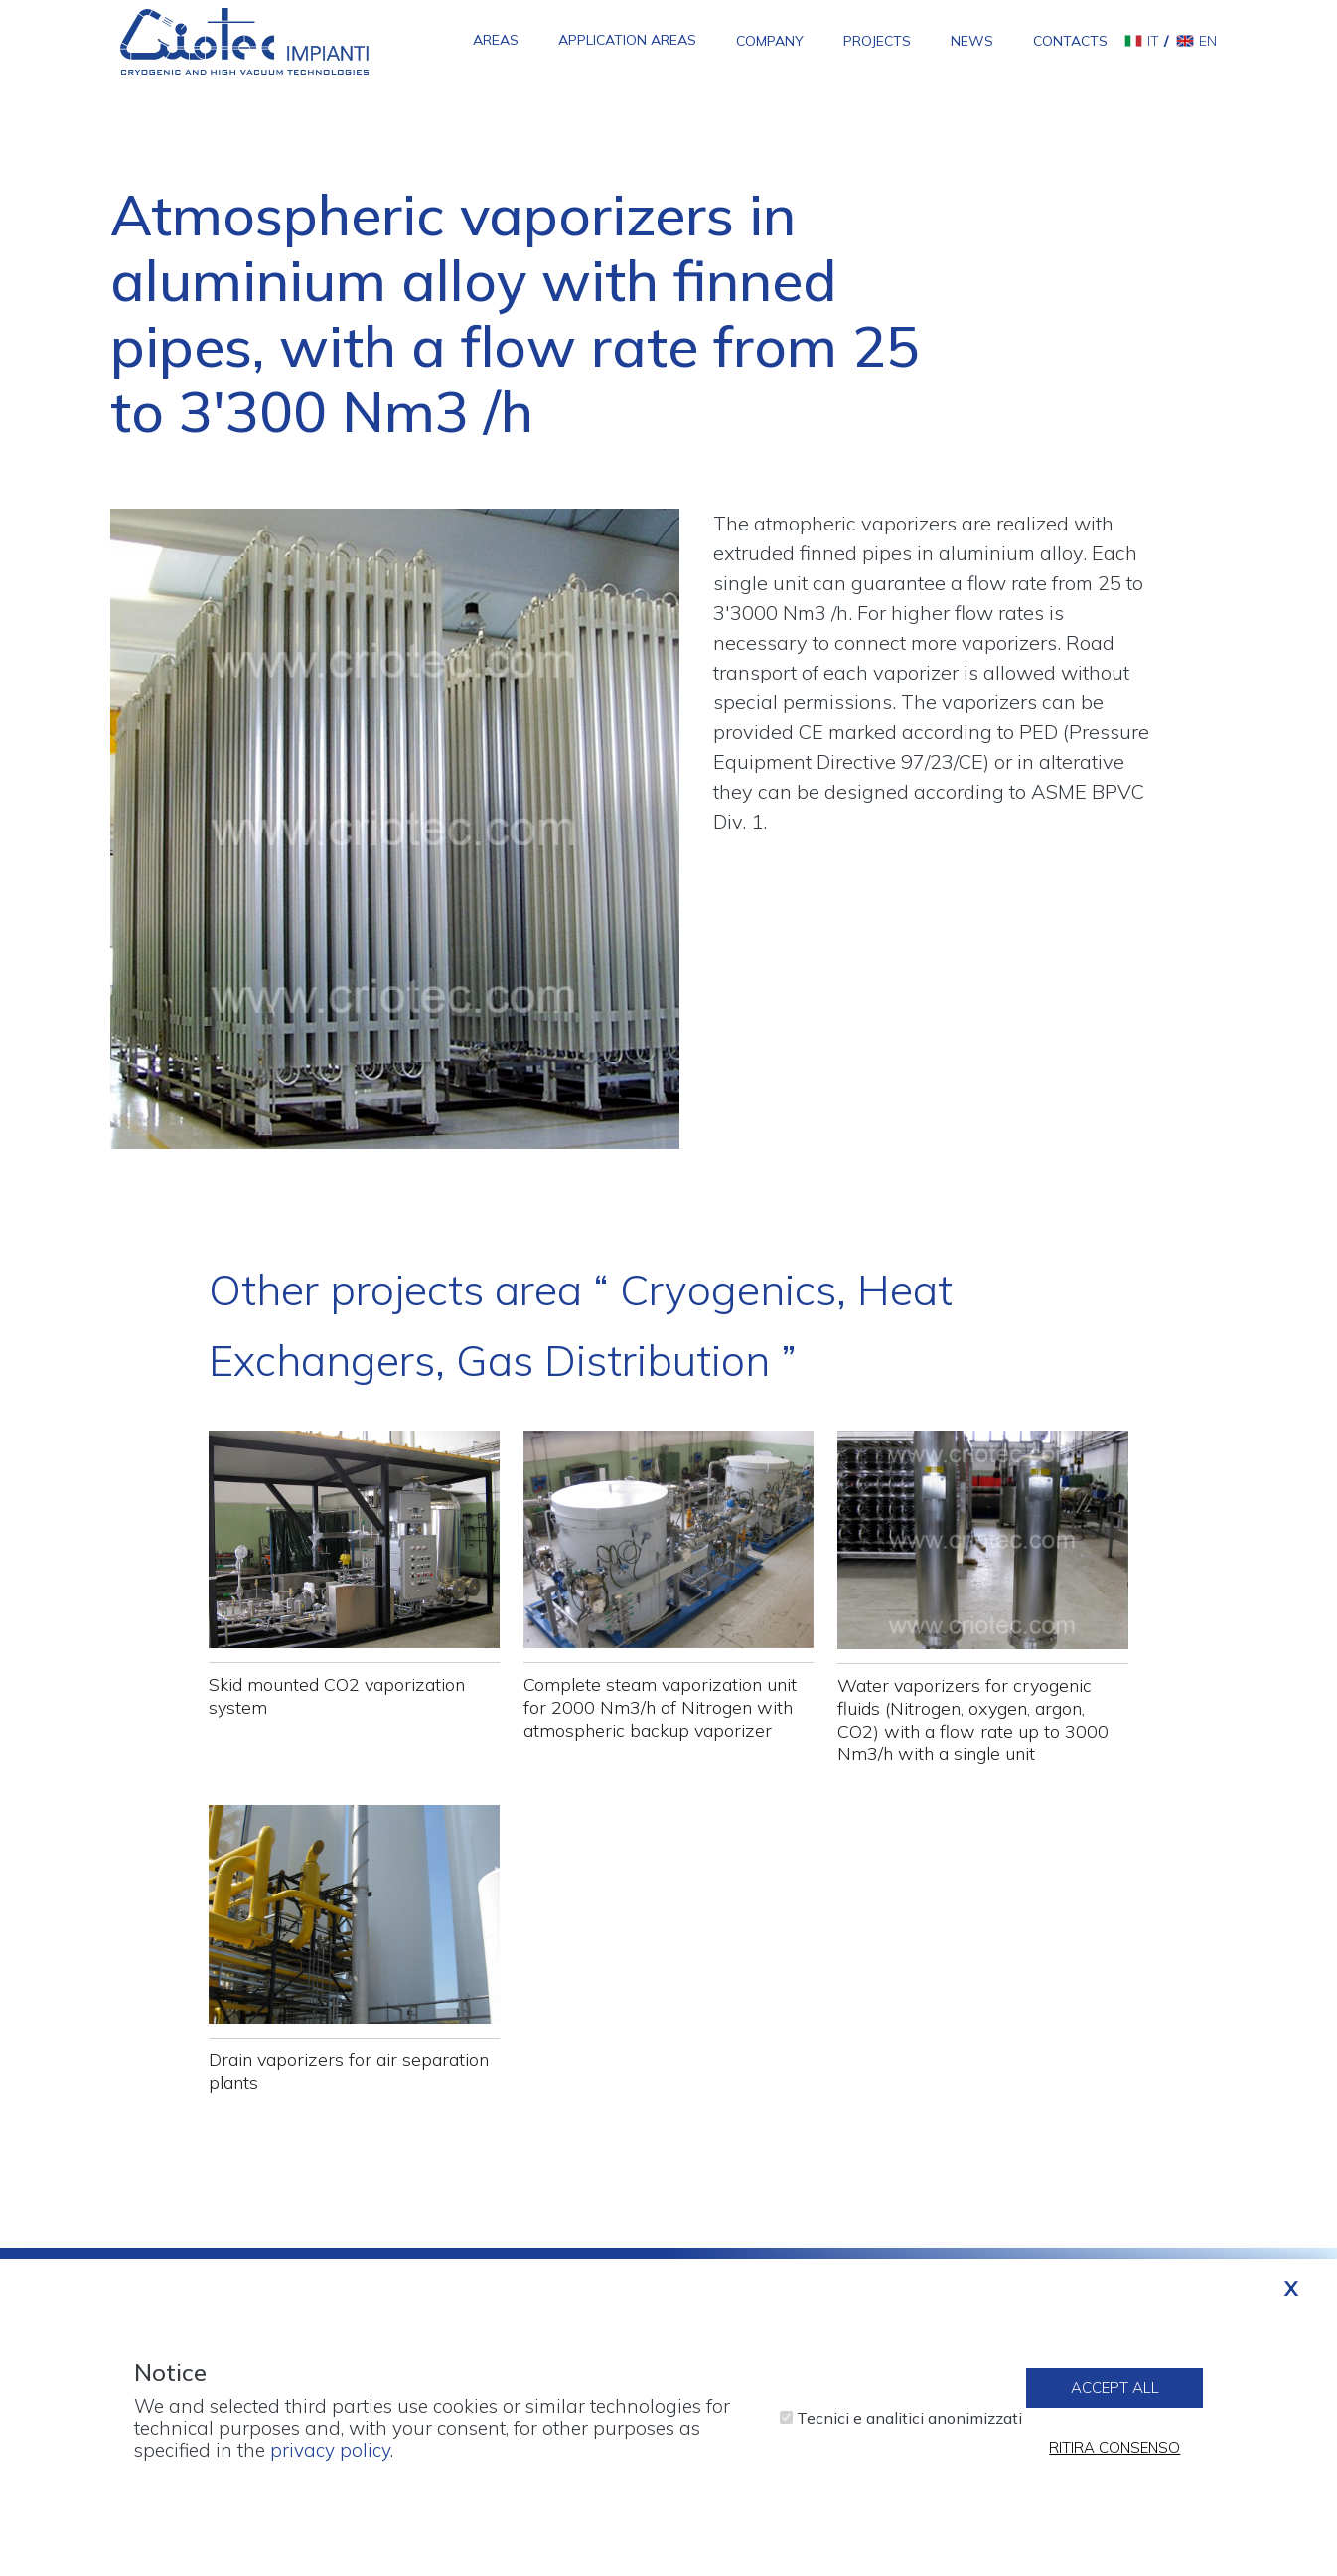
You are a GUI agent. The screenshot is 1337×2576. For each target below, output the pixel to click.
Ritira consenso (1114, 2460)
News (972, 41)
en (1208, 41)
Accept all (1115, 2400)
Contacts (1070, 41)
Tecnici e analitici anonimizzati (909, 2430)
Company (770, 41)
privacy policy (330, 2462)
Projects (877, 41)
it (1153, 41)
